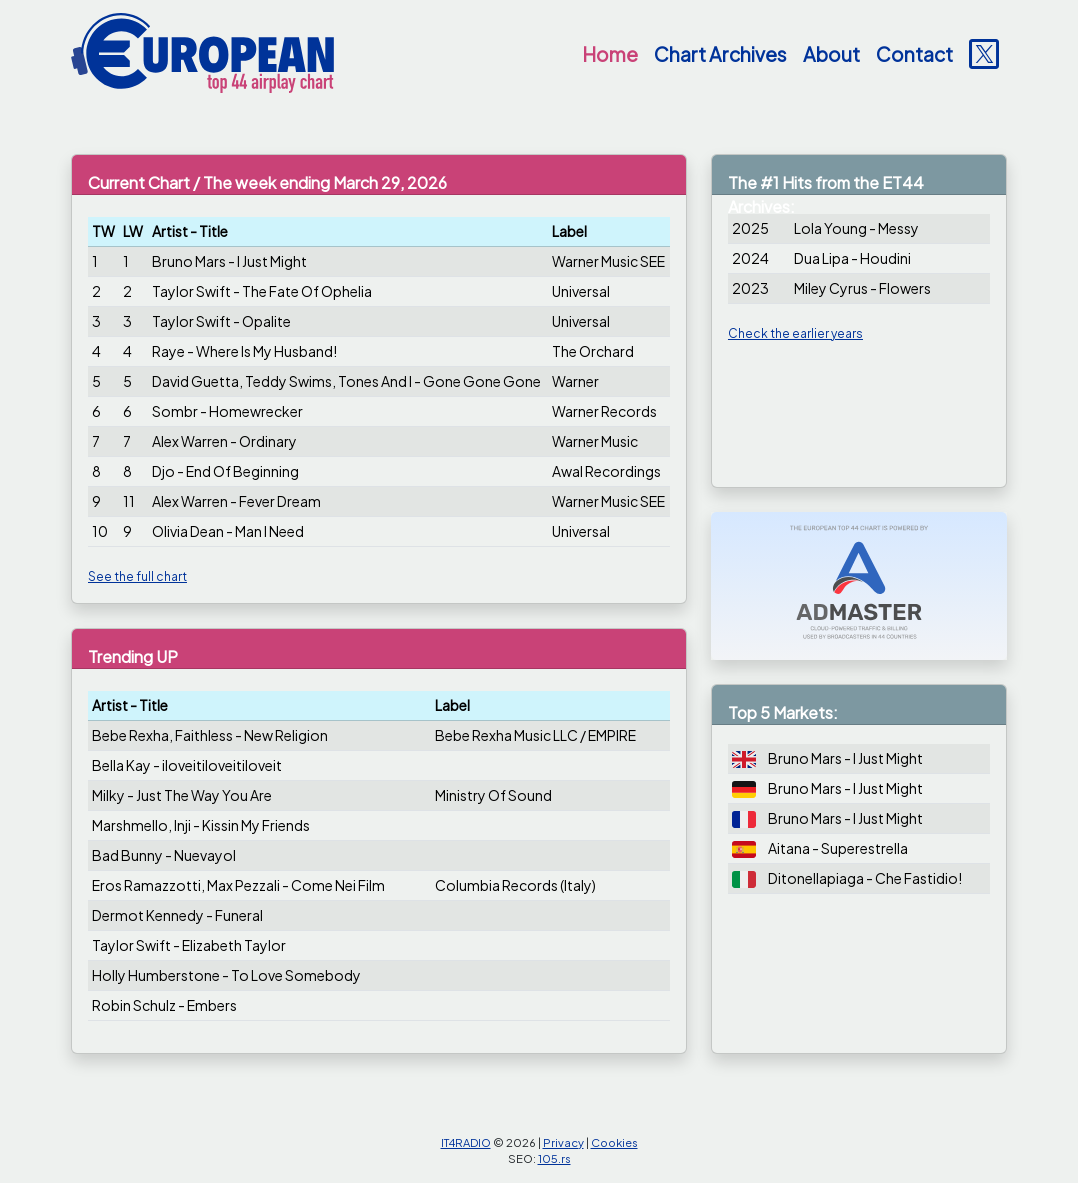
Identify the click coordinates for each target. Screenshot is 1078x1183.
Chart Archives (720, 54)
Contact (914, 54)
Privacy (563, 1142)
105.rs (554, 1158)
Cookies (614, 1142)
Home (610, 54)
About (831, 54)
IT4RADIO (466, 1142)
